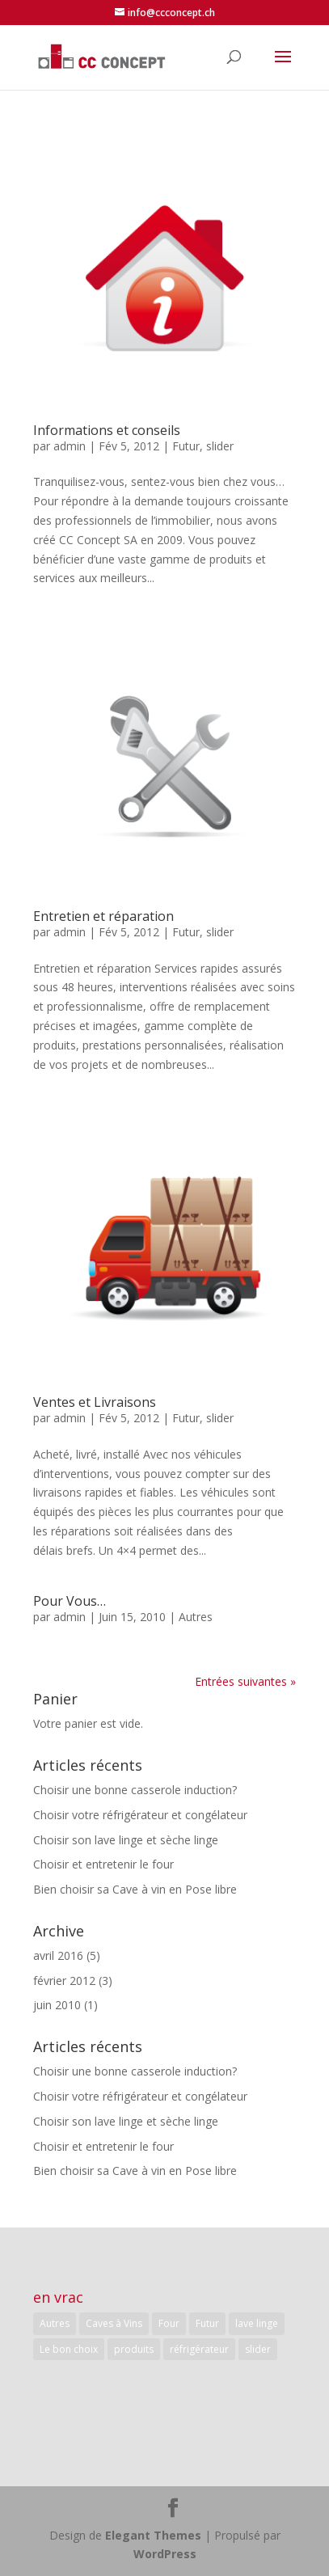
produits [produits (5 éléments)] (134, 2349)
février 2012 (64, 1980)
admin (69, 446)
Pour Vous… (69, 1601)
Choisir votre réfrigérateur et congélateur (140, 1814)
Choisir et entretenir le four (103, 1864)
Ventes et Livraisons (94, 1402)
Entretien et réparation (103, 916)
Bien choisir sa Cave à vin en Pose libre (135, 1889)
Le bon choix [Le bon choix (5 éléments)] (69, 2349)
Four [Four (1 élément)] (168, 2323)
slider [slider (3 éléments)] (258, 2349)
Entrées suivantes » (245, 1681)
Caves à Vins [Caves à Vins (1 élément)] (114, 2323)
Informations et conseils (106, 430)
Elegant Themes (153, 2535)
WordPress (164, 2553)
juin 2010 (57, 2004)
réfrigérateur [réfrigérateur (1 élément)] (199, 2349)
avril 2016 (58, 1955)
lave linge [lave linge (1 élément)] (256, 2323)
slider (220, 446)
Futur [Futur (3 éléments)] (207, 2323)
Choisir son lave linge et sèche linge (125, 1840)
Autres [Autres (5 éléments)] (55, 2323)
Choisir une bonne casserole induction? (135, 1789)
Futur (186, 446)
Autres (196, 1616)
